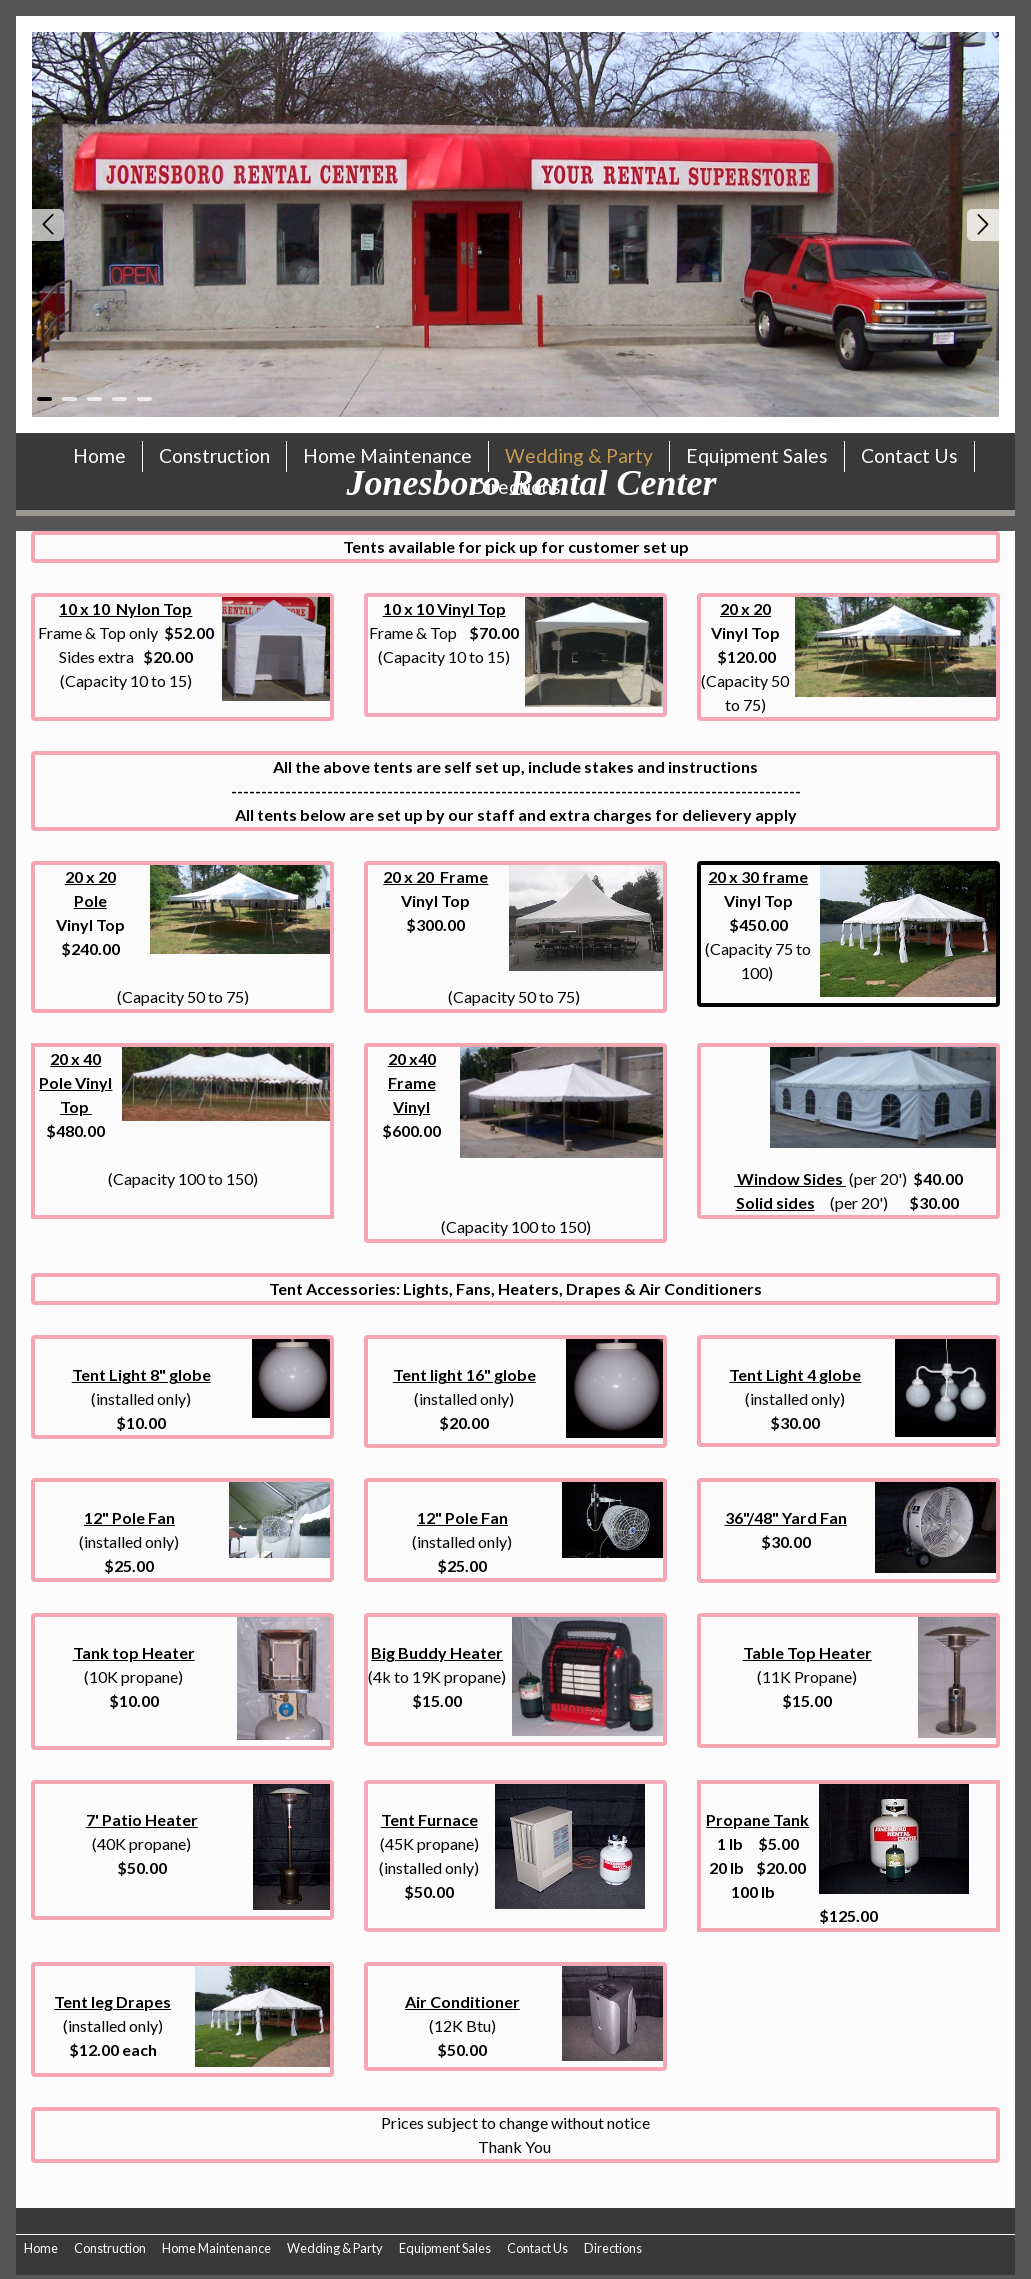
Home (41, 2248)
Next (983, 225)
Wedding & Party (335, 2248)
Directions (613, 2248)
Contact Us (537, 2248)
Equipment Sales (445, 2248)
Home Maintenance (216, 2248)
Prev (48, 225)
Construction (110, 2248)
